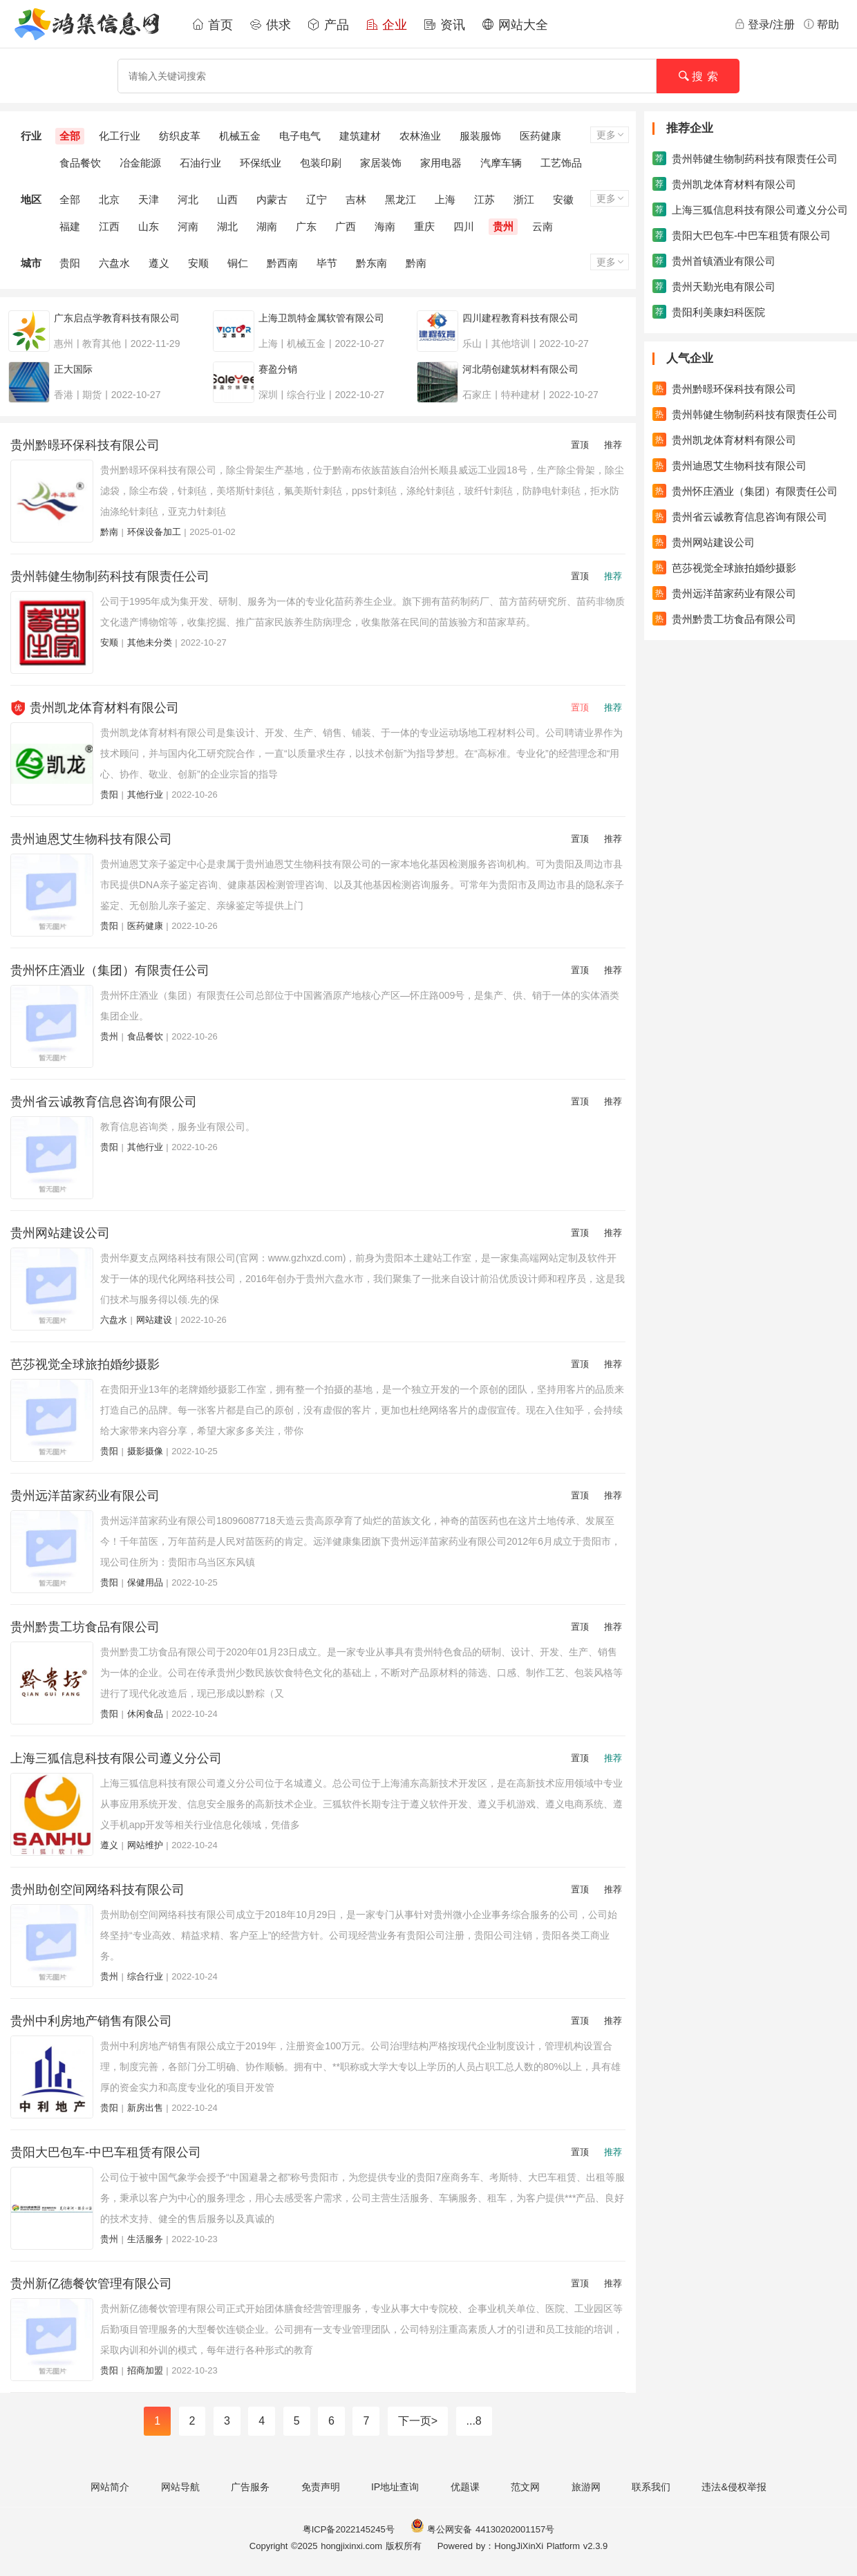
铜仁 (237, 263)
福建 (69, 226)
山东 (148, 226)
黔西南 (282, 263)
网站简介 (110, 2486)
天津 (148, 199)
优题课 (465, 2486)
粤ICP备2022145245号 (349, 2529)
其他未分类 (149, 642)
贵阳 (69, 263)
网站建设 (154, 1320)
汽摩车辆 (501, 163)
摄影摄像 (145, 1451)
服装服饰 (480, 136)
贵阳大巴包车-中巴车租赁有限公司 (105, 2152)
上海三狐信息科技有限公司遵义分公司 (116, 1758)
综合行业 (145, 1976)
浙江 (524, 199)
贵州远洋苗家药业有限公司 (85, 1496)
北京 (109, 199)
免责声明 (320, 2486)
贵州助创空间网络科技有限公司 (97, 1890)
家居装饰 (381, 163)
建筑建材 (360, 136)
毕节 (327, 263)
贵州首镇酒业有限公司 (713, 260)
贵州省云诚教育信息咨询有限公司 (103, 1102)
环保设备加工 (154, 532)
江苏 (484, 199)
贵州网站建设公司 (60, 1233)
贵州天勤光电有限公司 (713, 286)
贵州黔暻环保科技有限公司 (85, 445)
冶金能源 (140, 163)
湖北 (227, 226)
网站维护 (145, 1845)
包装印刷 (320, 163)
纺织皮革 (179, 136)
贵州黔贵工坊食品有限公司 (85, 1627)
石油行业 (200, 163)
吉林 (356, 199)
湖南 (266, 226)
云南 (542, 226)
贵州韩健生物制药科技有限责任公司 (109, 576)
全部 (69, 136)
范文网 (525, 2486)
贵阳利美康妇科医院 (708, 312)
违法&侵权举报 (733, 2486)
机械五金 (240, 136)
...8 (474, 2421)
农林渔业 (420, 136)
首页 (212, 25)
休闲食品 (145, 1714)
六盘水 (114, 263)
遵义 (159, 263)
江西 (109, 226)
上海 (445, 199)
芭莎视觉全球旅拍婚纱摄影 (85, 1364)
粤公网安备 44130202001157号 (482, 2529)
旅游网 (586, 2486)
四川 (463, 226)
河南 (188, 226)
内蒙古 (272, 199)
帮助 (821, 24)
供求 (270, 25)
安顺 (198, 263)
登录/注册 (764, 24)
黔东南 (371, 263)
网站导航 (180, 2486)
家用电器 (441, 163)
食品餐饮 (80, 163)
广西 (345, 226)
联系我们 (651, 2486)
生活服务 (145, 2239)
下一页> (417, 2421)
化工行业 (119, 136)
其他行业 (145, 794)
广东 (306, 226)
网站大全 (515, 25)
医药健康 (540, 136)
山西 (227, 199)
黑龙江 (400, 199)
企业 (386, 25)
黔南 (416, 263)
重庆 (424, 226)
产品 (328, 25)
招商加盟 (145, 2370)
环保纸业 (260, 163)
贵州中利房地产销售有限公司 (91, 2021)
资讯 (444, 25)
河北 (188, 199)
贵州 (503, 226)
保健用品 (145, 1582)
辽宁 (316, 199)
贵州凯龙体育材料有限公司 (104, 708)
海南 (385, 226)
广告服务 (250, 2486)
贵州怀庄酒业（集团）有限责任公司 (109, 970)
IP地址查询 (395, 2486)
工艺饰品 (561, 163)
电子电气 (300, 136)
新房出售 (145, 2108)
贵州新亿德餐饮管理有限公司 (91, 2284)
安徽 (563, 199)
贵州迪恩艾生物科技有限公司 (91, 839)
